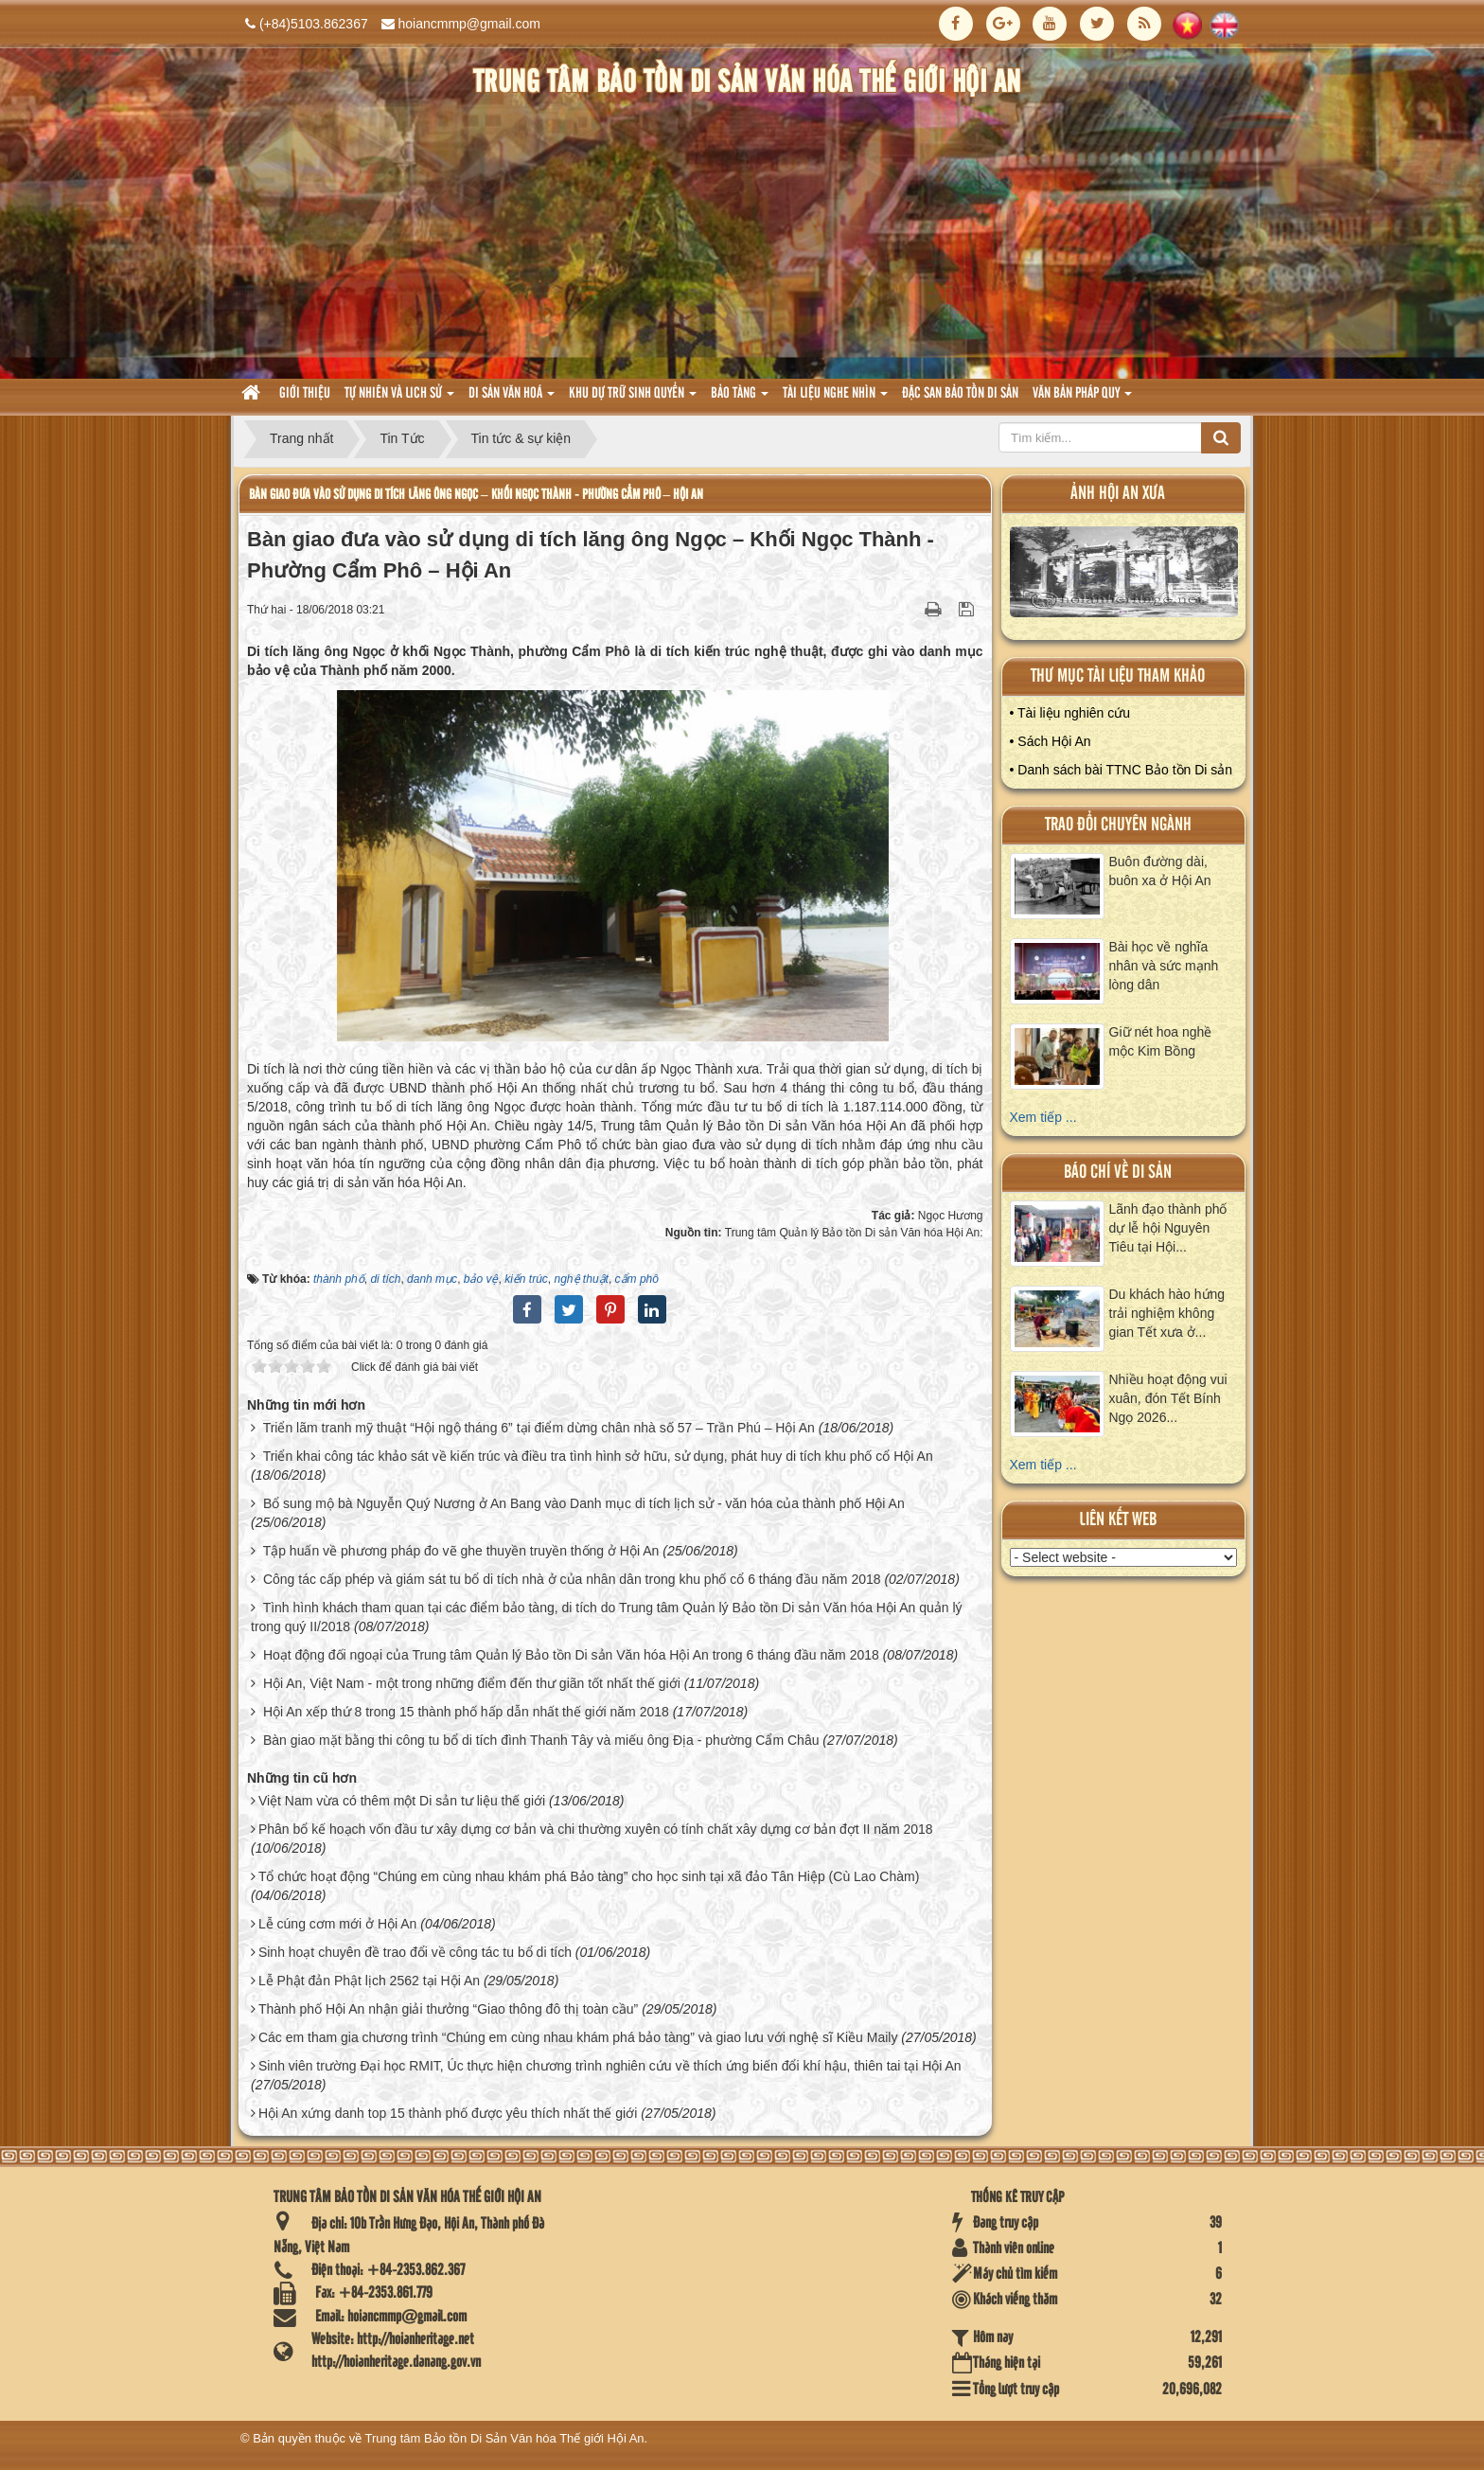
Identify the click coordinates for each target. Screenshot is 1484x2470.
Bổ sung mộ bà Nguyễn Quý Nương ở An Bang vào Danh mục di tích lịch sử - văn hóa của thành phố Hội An (584, 1503)
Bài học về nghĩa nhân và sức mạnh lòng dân (1164, 965)
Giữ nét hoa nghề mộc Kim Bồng (1160, 1041)
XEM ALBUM (1124, 576)
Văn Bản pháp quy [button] (1082, 399)
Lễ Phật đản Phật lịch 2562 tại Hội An (369, 1980)
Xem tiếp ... (1043, 1117)
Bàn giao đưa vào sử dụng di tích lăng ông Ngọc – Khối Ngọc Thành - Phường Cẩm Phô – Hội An (476, 495)
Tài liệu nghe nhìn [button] (835, 399)
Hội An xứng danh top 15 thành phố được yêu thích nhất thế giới (447, 2113)
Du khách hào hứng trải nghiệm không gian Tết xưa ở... (1167, 1313)
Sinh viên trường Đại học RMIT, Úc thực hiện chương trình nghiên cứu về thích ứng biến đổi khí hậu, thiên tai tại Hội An (610, 2065)
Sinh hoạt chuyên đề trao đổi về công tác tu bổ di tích (415, 1952)
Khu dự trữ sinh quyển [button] (633, 399)
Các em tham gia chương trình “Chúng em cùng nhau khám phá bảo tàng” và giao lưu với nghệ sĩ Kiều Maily (578, 2037)
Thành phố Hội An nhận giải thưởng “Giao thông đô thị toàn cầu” (448, 2009)
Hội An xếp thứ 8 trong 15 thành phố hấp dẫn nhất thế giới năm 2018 (466, 1711)
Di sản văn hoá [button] (511, 399)
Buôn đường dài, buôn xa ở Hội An (1160, 871)
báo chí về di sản (1118, 1172)
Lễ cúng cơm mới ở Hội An (337, 1923)
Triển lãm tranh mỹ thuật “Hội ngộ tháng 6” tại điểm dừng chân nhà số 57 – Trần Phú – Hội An (539, 1427)
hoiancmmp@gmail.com (469, 23)
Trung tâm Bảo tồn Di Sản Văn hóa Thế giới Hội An (505, 2438)
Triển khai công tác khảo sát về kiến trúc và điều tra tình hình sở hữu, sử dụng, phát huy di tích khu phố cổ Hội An (598, 1456)
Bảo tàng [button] (739, 399)
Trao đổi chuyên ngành (1118, 825)
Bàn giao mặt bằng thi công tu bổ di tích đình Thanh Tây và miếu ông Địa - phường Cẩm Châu (541, 1740)
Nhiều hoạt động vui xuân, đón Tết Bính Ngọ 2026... (1168, 1398)
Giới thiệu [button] (304, 393)
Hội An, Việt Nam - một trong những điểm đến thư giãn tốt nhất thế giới (471, 1683)
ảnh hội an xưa (1117, 494)
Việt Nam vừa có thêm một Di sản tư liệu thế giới (401, 1800)
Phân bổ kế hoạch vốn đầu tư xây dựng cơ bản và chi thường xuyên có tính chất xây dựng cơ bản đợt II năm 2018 (595, 1829)
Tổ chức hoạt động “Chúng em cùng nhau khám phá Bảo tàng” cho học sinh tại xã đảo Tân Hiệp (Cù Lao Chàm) (588, 1876)
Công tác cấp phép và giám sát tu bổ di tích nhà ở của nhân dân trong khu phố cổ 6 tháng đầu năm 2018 (572, 1579)
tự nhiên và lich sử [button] (399, 399)
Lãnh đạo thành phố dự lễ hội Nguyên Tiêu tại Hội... (1168, 1227)
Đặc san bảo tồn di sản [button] (960, 393)
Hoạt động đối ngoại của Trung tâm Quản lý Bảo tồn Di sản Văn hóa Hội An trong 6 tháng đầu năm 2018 (571, 1654)
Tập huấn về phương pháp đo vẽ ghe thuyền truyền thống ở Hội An (461, 1550)
